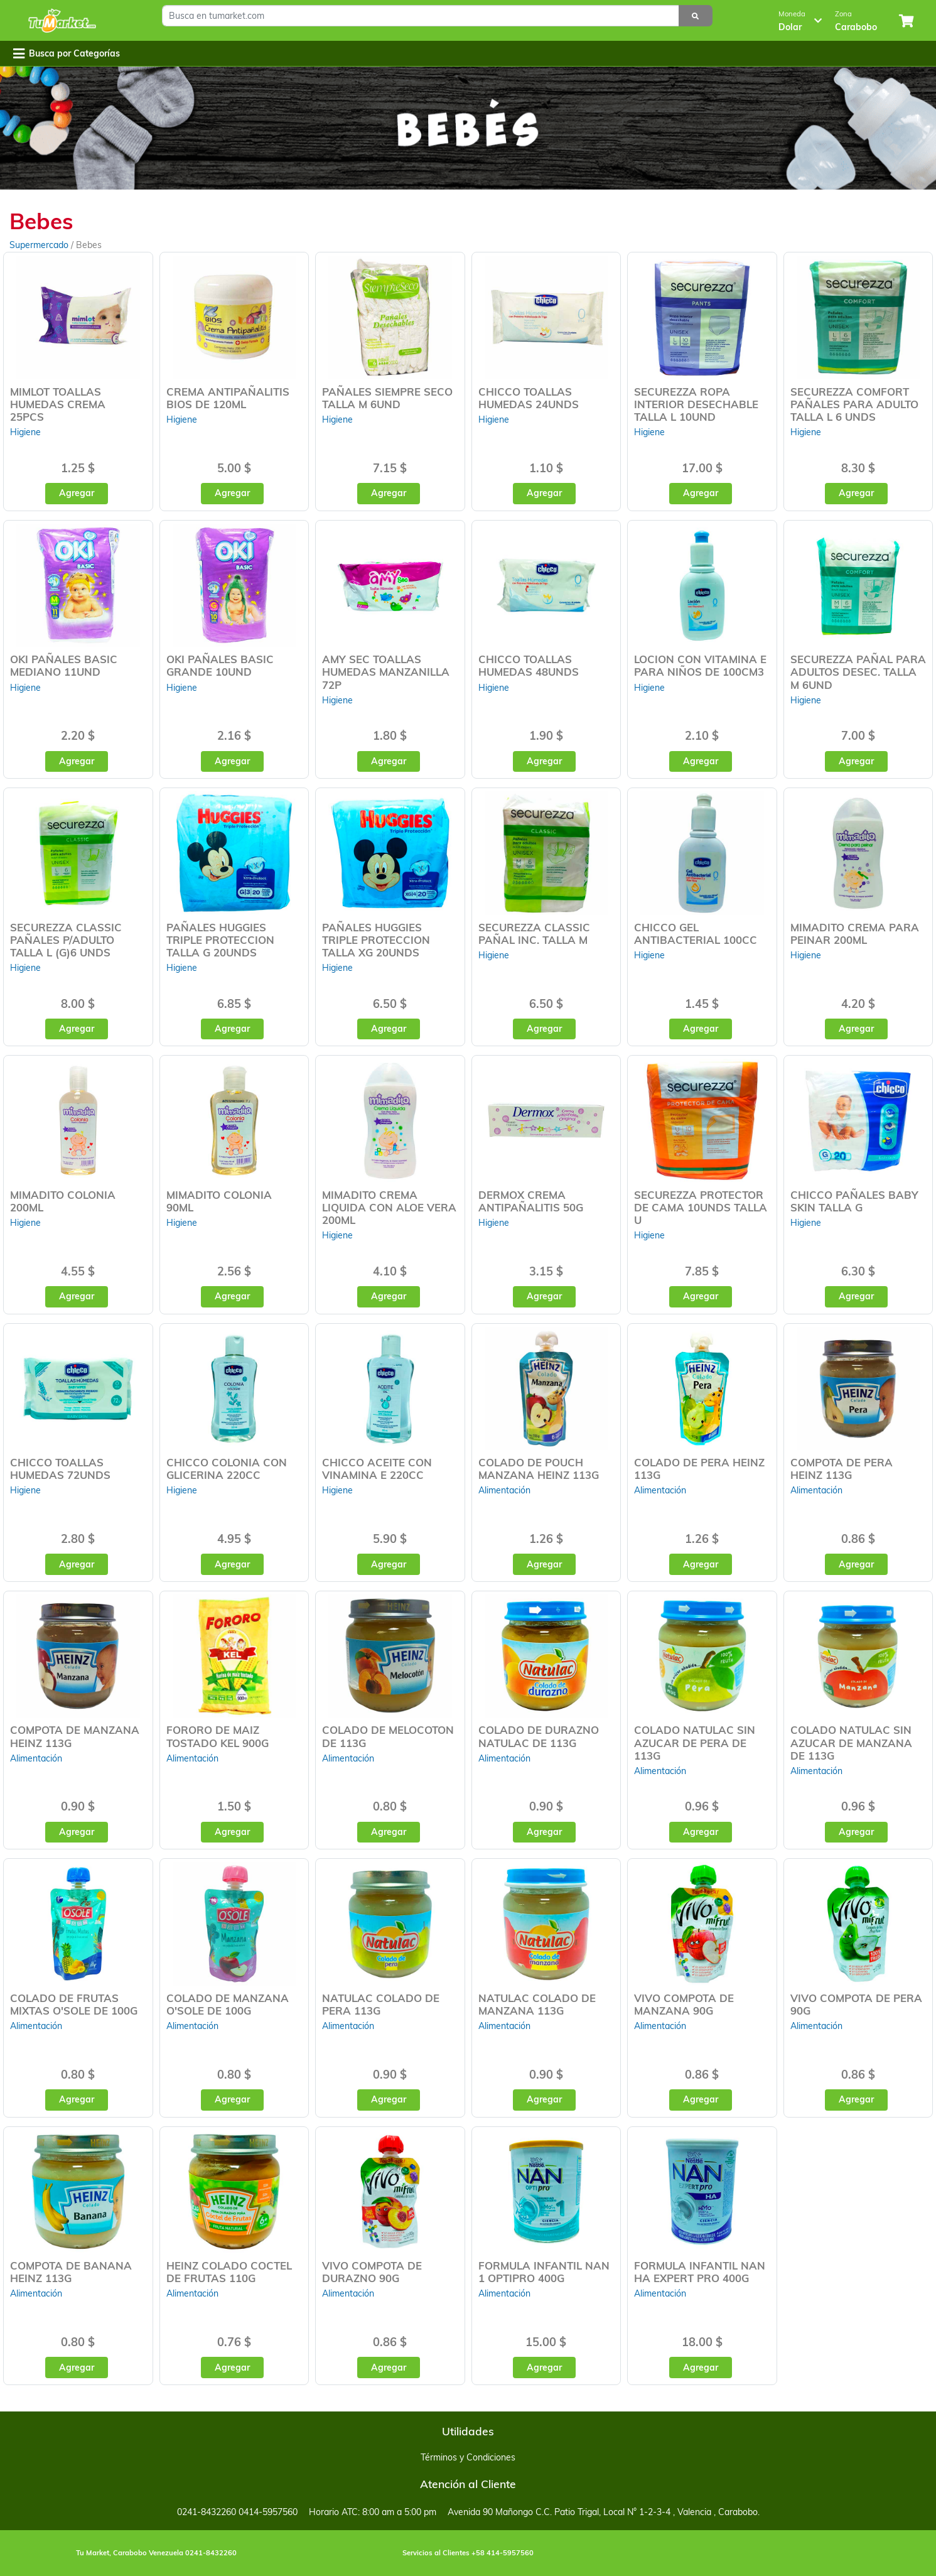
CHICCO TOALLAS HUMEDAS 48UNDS (528, 665)
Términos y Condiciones (468, 2457)
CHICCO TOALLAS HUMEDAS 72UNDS (60, 1468)
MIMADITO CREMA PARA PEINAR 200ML (854, 933)
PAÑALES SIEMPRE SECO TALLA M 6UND (387, 398)
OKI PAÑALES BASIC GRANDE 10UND (220, 665)
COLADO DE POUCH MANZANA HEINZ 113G (538, 1468)
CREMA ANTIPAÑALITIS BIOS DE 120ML (227, 398)
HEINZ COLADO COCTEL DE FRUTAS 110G (229, 2272)
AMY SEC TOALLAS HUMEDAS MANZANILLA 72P (385, 671)
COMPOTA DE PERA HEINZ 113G (841, 1468)
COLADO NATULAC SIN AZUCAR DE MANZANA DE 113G (851, 1742)
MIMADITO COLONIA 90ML (219, 1201)
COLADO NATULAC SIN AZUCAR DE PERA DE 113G (694, 1742)
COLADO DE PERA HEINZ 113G (699, 1468)
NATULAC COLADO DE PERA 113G (380, 2004)
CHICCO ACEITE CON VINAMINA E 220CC (377, 1468)
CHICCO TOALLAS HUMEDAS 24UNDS (528, 398)
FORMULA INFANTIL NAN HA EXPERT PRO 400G (699, 2272)
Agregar (76, 493)
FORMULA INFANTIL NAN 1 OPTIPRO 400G (544, 2272)
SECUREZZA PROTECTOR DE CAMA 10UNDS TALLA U (700, 1207)
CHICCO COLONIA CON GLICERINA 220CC (226, 1468)
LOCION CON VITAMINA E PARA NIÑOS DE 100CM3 (700, 665)
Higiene (25, 432)
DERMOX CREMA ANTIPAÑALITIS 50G (530, 1201)
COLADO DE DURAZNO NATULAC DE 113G (538, 1736)
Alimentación (504, 1490)
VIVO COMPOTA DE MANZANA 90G (684, 2004)
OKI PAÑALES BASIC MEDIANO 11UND (63, 665)
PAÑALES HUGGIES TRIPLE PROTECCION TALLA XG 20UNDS (376, 940)
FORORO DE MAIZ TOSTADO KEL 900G (217, 1736)
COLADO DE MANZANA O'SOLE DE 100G (227, 2004)
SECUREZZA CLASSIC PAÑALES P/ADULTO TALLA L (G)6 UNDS (66, 940)
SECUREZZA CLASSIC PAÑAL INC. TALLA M (534, 933)
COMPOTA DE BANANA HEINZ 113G (71, 2272)
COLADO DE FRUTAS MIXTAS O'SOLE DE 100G (73, 2004)
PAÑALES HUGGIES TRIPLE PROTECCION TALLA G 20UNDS (220, 940)
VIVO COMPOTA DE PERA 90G (856, 2004)
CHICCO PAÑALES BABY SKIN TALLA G (854, 1201)
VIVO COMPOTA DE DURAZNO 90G (372, 2272)
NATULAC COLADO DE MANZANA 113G (537, 2004)
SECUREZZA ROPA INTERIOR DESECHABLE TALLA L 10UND (696, 404)
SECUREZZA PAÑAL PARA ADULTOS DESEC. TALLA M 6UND (858, 671)
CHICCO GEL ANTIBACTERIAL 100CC (695, 933)
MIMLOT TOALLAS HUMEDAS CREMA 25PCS (57, 404)
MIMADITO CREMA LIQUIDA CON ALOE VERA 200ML (389, 1207)
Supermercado (40, 245)
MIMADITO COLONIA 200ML (63, 1201)
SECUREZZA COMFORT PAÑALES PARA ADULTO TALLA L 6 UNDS (854, 404)
